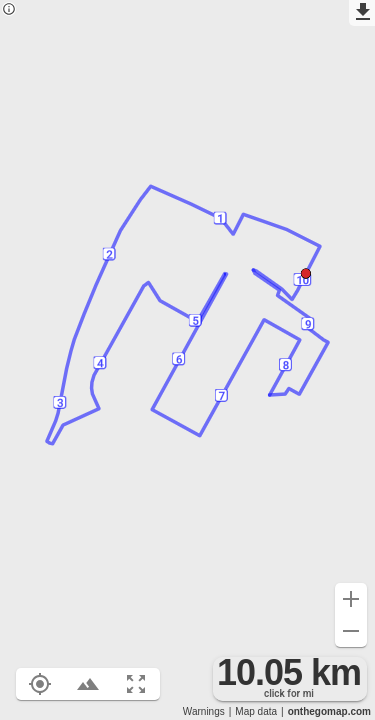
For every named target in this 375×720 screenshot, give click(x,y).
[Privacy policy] (9, 10)
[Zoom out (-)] (351, 631)
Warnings (204, 711)
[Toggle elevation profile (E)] (88, 684)
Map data (256, 711)
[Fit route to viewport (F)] (136, 684)
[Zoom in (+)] (351, 599)
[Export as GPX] (362, 13)
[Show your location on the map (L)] (40, 684)
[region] (187, 360)
